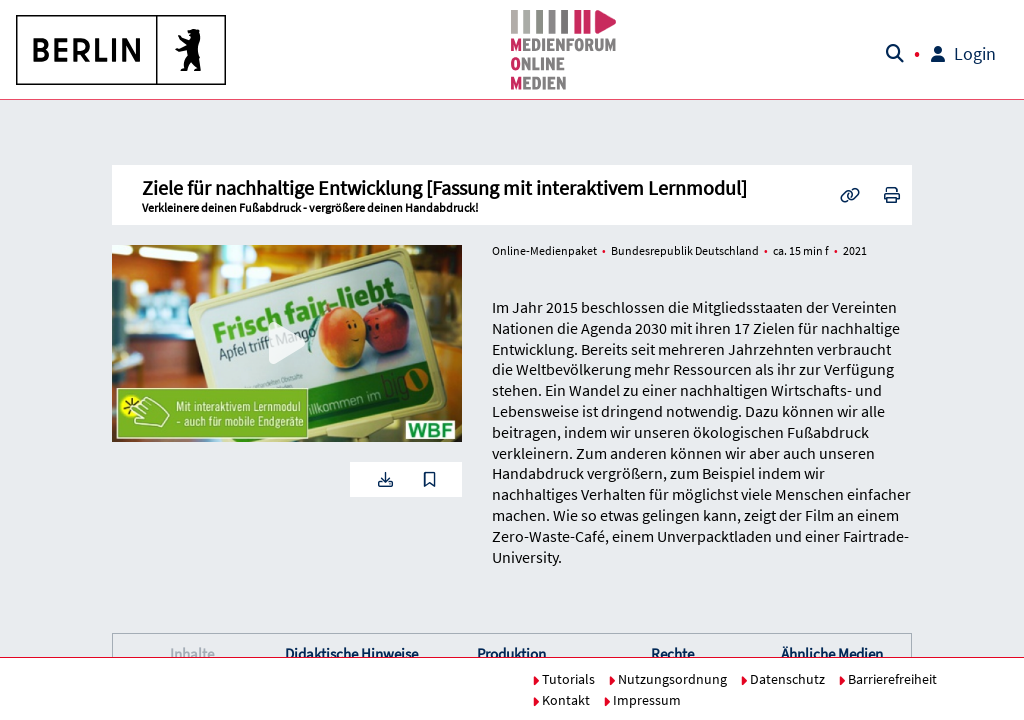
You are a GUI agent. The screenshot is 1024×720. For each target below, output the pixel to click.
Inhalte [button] (192, 653)
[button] (122, 50)
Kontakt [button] (561, 700)
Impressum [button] (642, 700)
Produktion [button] (511, 653)
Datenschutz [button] (782, 679)
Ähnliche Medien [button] (832, 653)
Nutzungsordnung (667, 679)
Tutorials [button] (563, 679)
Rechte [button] (672, 653)
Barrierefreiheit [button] (887, 679)
